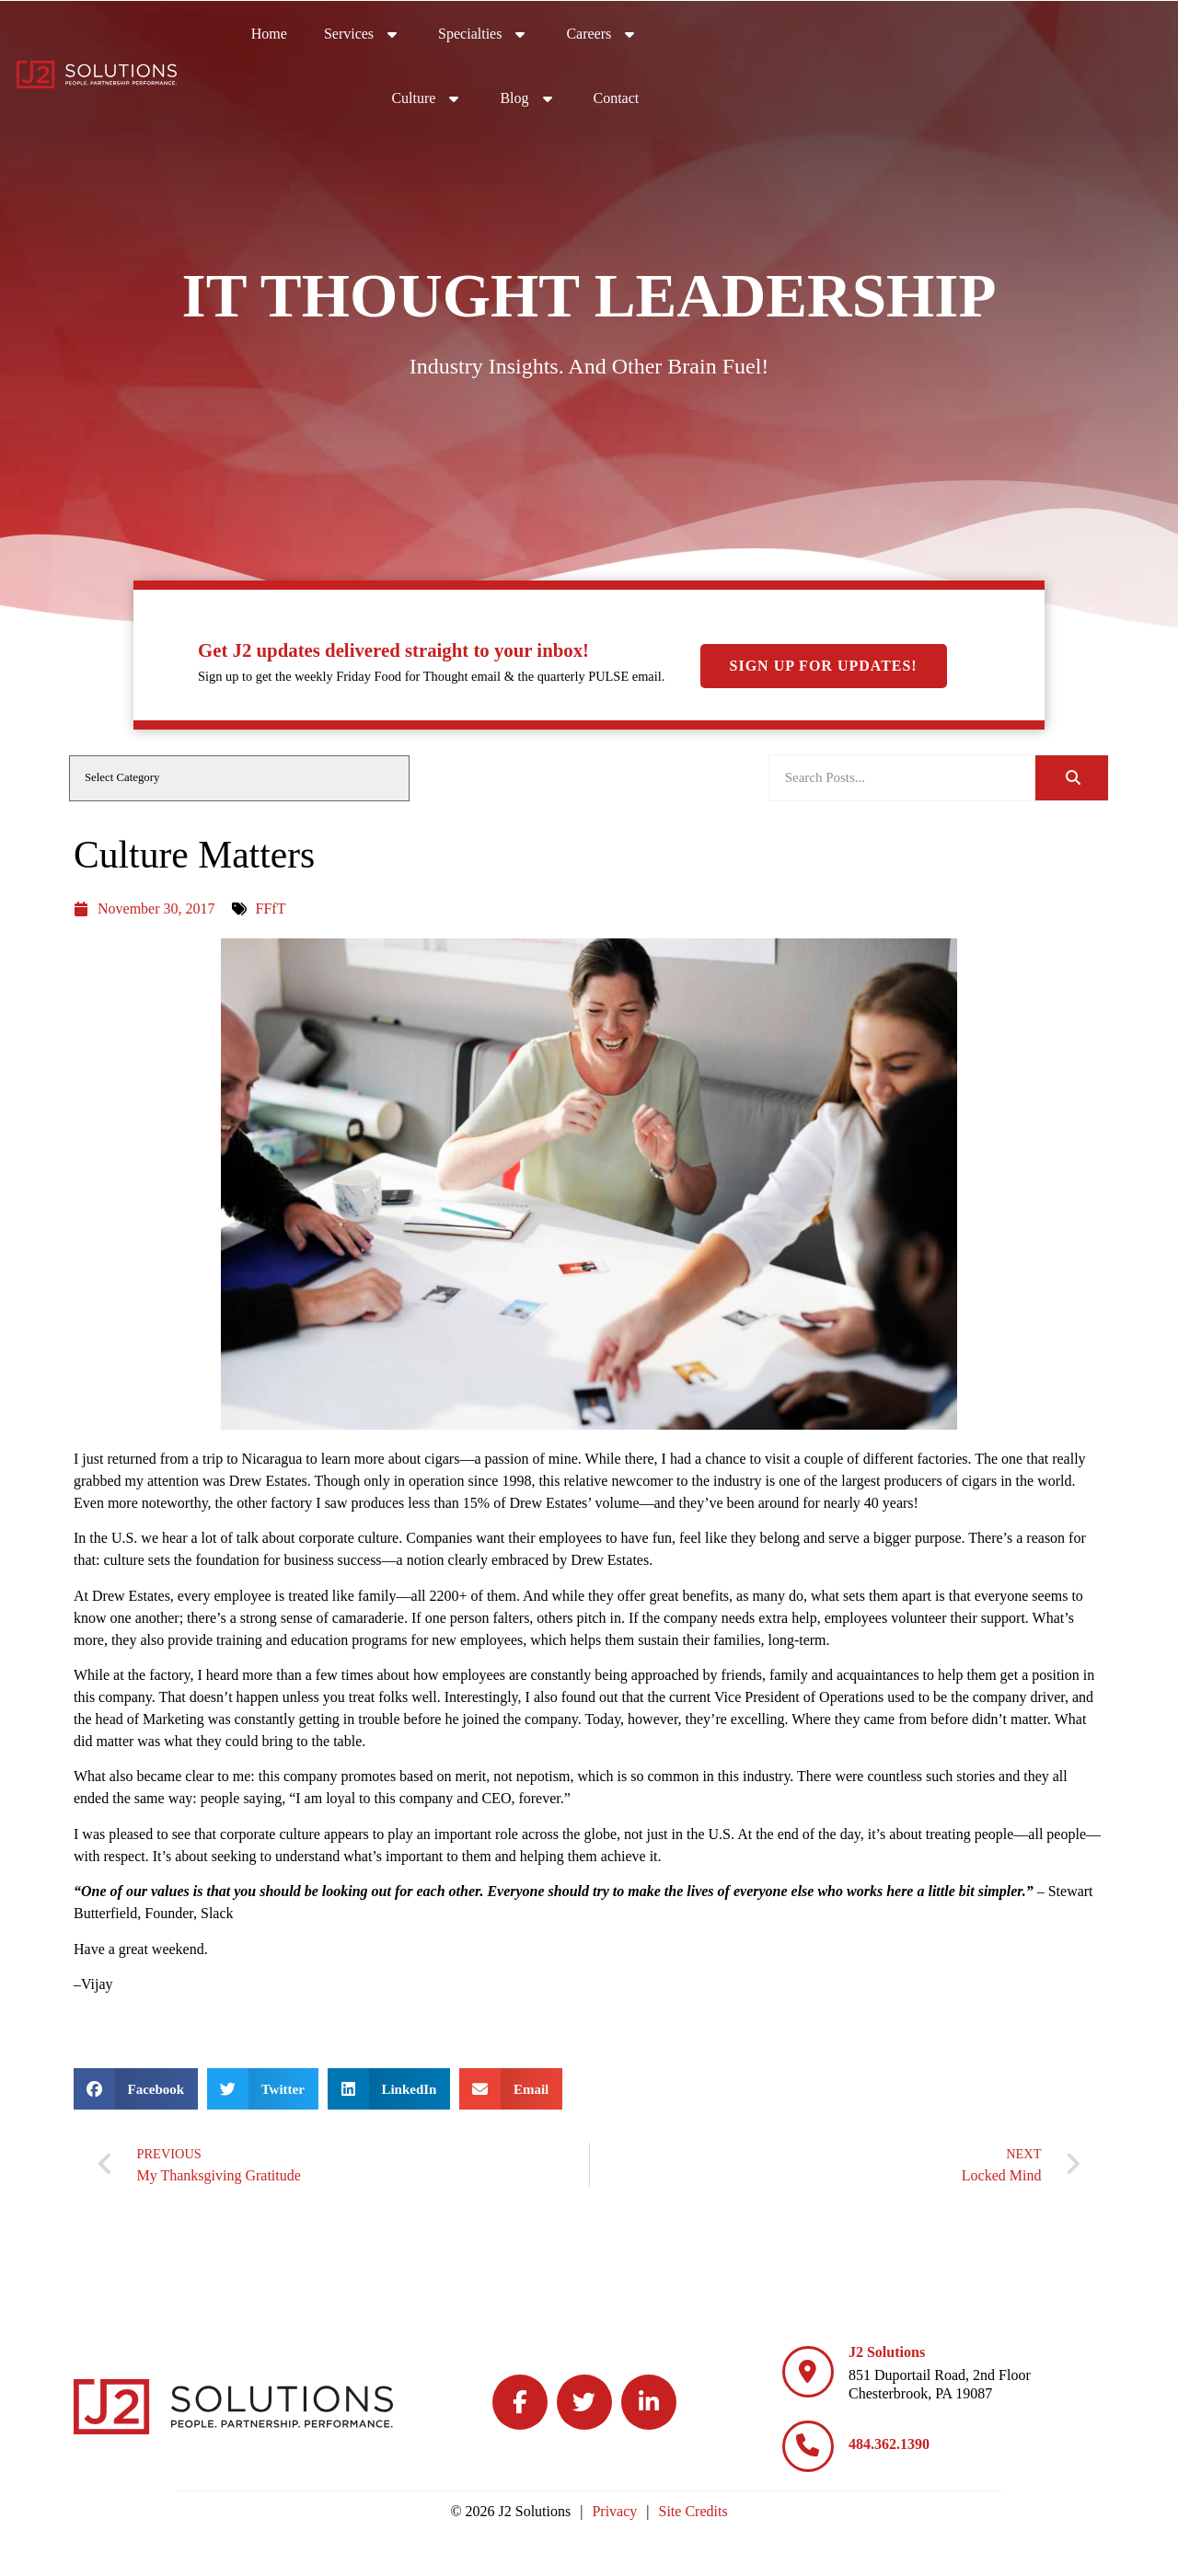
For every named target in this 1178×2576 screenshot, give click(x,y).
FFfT (271, 908)
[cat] (239, 778)
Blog (1043, 32)
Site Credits (693, 2511)
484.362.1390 (889, 2444)
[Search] (1071, 777)
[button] (136, 2089)
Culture (942, 32)
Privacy (614, 2511)
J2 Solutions (887, 2352)
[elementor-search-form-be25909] (902, 777)
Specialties (714, 32)
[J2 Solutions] (808, 2372)
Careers (833, 32)
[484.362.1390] (808, 2446)
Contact (1131, 36)
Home (500, 36)
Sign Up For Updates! (824, 514)
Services (593, 32)
